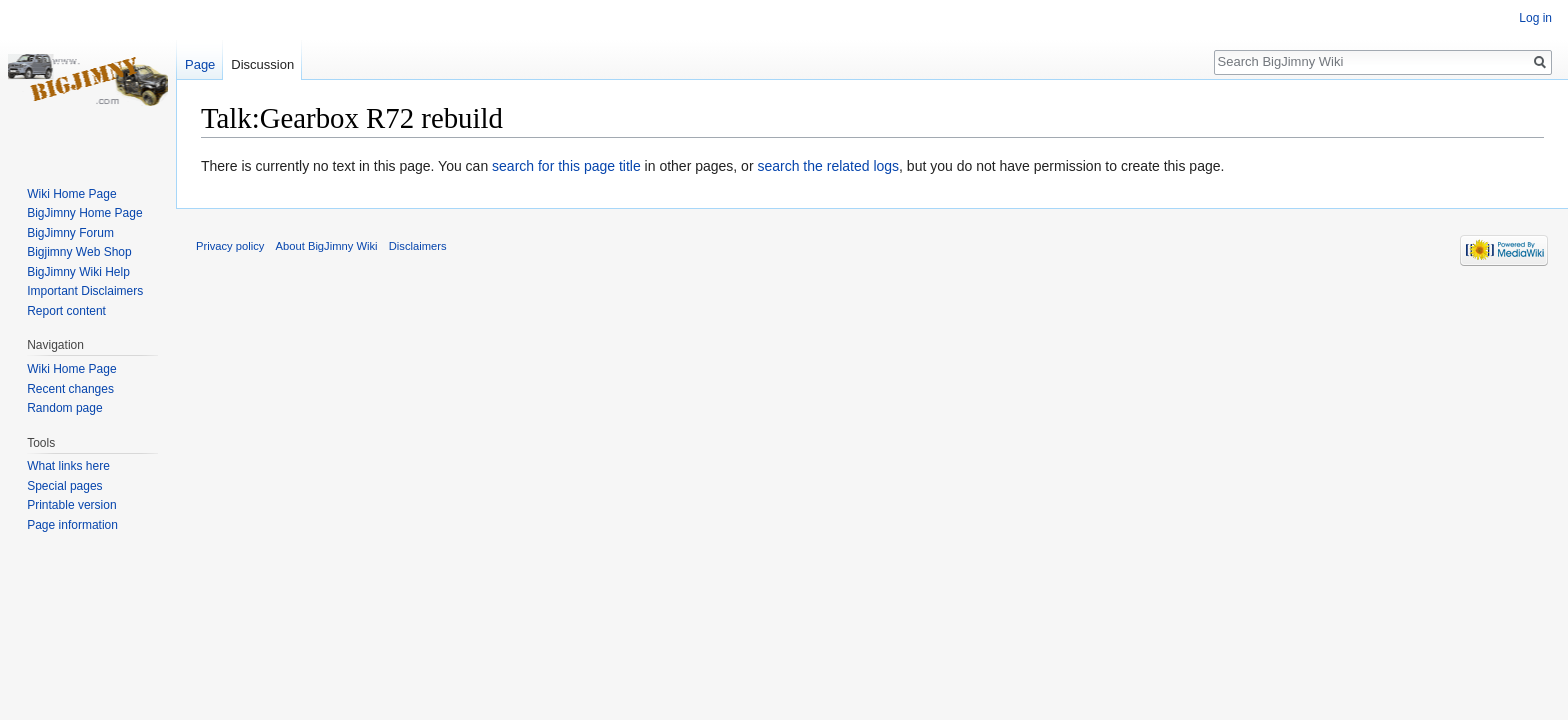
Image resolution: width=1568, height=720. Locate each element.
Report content (66, 311)
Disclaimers (418, 246)
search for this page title (566, 166)
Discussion (262, 64)
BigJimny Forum (70, 233)
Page (200, 64)
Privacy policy (230, 246)
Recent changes (70, 389)
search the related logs (828, 166)
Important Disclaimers (85, 291)
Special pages (64, 486)
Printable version (71, 505)
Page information (72, 525)
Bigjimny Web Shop (79, 252)
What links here (68, 466)
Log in (1535, 18)
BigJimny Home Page (84, 213)
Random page (64, 408)
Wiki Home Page (71, 194)
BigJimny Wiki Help (78, 272)
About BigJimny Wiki (327, 246)
